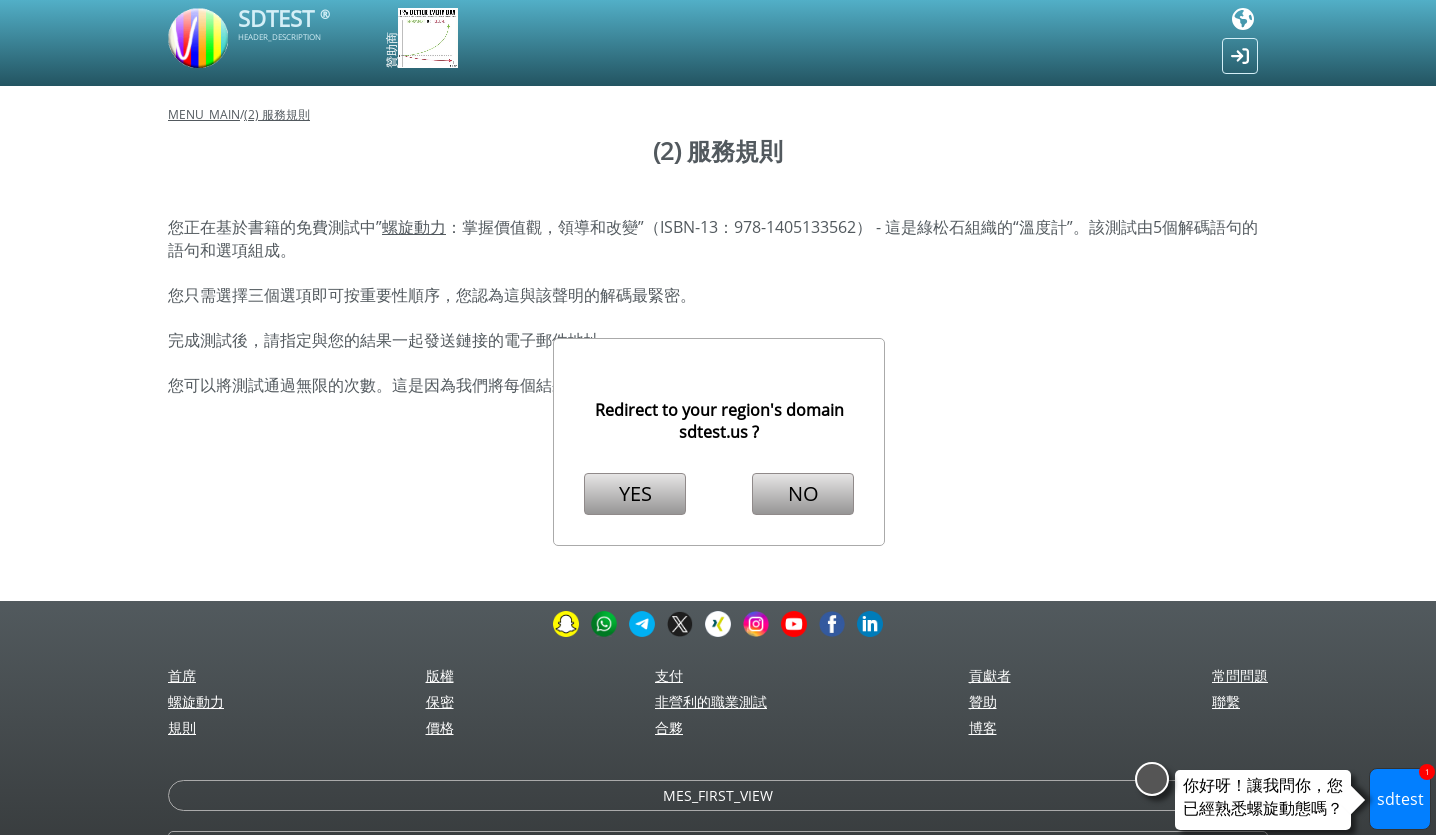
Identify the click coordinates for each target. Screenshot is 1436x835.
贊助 (983, 701)
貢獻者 (990, 675)
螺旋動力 (414, 227)
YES (635, 493)
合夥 (669, 727)
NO (803, 493)
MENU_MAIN (204, 114)
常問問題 (1240, 675)
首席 (182, 675)
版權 (440, 675)
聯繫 (1226, 701)
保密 (440, 701)
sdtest (1404, 789)
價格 (440, 727)
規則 (182, 727)
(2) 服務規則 (277, 114)
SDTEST (284, 18)
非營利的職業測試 (711, 701)
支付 (669, 675)
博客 (983, 727)
